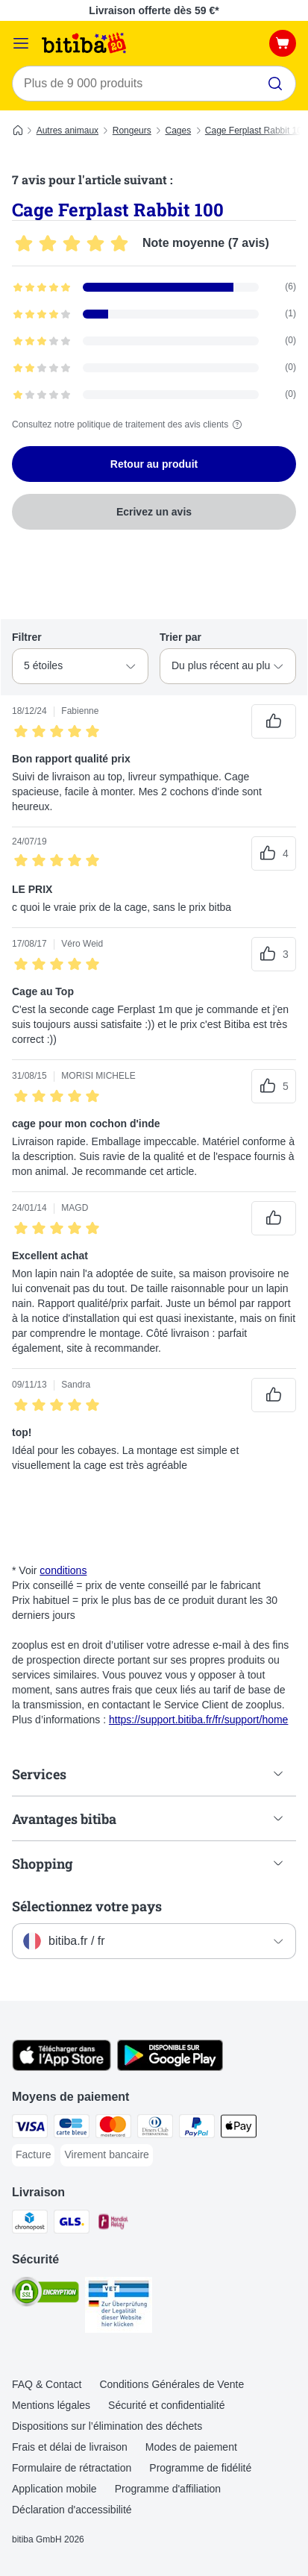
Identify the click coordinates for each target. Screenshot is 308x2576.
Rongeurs (132, 130)
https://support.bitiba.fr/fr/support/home (198, 1720)
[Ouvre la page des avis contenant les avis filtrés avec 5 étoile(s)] (154, 287)
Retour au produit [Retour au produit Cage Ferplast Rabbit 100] (154, 464)
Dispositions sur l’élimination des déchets (107, 2426)
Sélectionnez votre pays (87, 1906)
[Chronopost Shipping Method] (30, 2224)
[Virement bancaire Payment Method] (106, 2155)
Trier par (180, 637)
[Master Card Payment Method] (113, 2128)
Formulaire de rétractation (71, 2468)
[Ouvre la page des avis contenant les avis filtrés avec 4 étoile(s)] (154, 314)
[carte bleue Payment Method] (71, 2128)
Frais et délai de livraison (70, 2447)
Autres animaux (67, 130)
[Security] (45, 2294)
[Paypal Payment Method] (197, 2128)
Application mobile (54, 2489)
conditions (63, 1570)
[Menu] (21, 43)
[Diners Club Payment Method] (155, 2128)
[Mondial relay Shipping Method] (113, 2224)
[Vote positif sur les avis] (273, 721)
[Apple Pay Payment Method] (239, 2128)
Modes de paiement (191, 2447)
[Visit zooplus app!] (61, 2067)
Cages (178, 130)
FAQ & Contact (46, 2384)
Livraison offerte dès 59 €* (154, 10)
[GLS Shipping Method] (71, 2224)
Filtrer (27, 637)
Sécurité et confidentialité (166, 2405)
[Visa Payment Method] (30, 2128)
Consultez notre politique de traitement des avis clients (129, 424)
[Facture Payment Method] (33, 2155)
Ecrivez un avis (154, 512)
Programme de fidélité (200, 2468)
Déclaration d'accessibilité (72, 2510)
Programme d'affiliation (168, 2489)
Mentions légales (51, 2405)
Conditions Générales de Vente (171, 2384)
